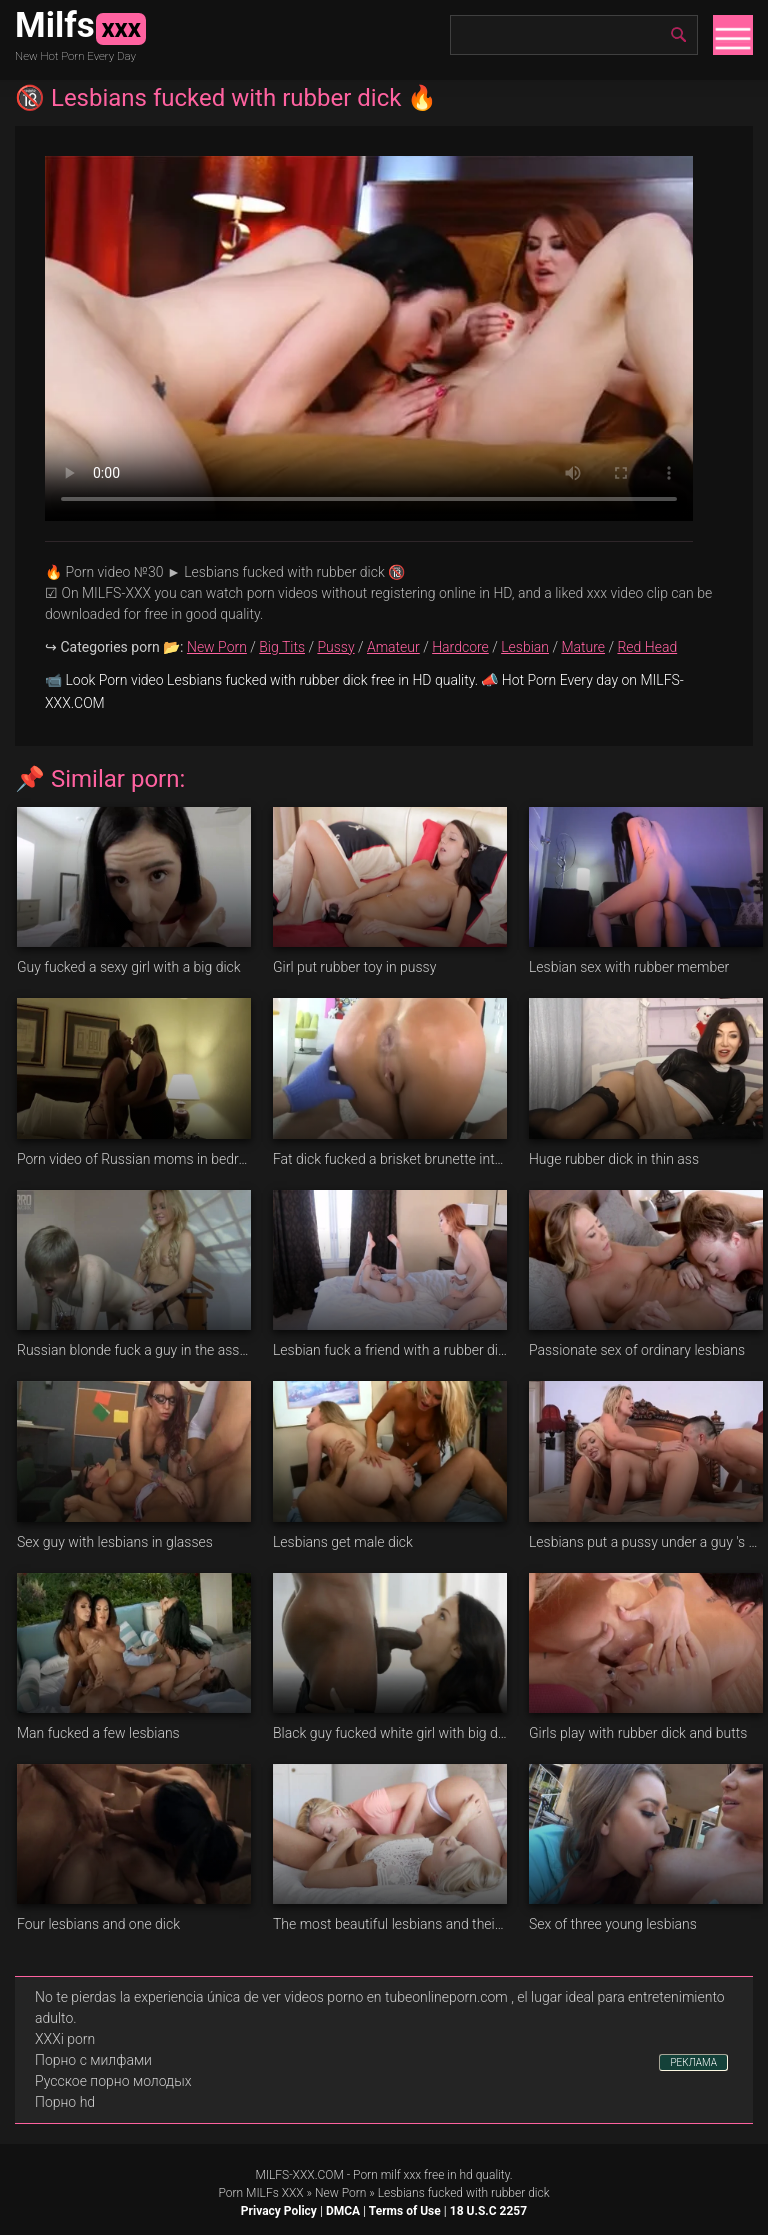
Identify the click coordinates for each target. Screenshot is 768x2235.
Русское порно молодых (113, 2081)
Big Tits (282, 647)
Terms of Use (405, 2211)
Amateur (393, 647)
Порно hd (65, 2102)
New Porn (217, 647)
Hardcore (460, 647)
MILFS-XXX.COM (299, 2175)
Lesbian (525, 647)
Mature (583, 647)
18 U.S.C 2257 (488, 2211)
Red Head (647, 647)
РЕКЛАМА (693, 2062)
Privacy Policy (279, 2211)
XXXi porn (65, 2039)
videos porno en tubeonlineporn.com (396, 1997)
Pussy (335, 647)
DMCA (343, 2211)
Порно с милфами (93, 2060)
